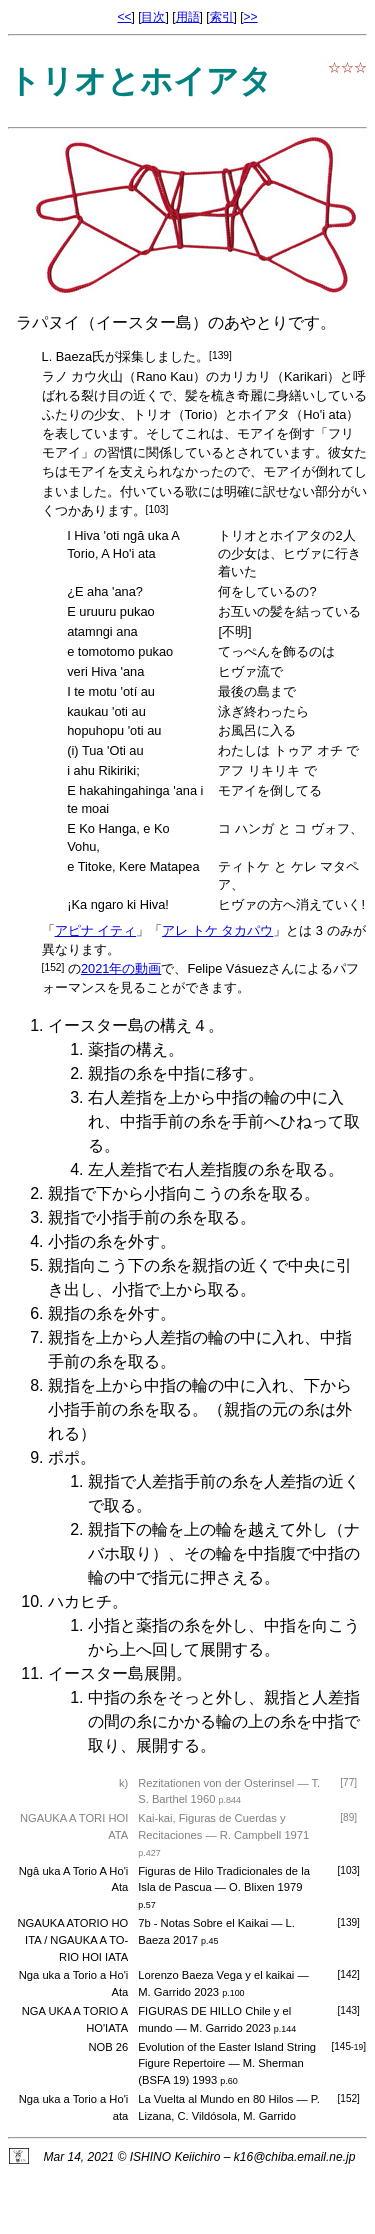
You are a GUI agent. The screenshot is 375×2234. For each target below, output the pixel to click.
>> (251, 17)
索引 (222, 17)
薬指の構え (128, 1049)
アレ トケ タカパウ (217, 930)
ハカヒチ (80, 1601)
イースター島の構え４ (128, 1025)
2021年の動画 (121, 968)
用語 (188, 17)
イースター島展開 (112, 1673)
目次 (153, 17)
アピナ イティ (96, 930)
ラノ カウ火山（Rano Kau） (124, 376)
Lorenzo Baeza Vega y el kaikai (216, 1975)
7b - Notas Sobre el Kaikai (203, 1923)
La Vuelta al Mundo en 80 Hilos (215, 2099)
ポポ (64, 1457)
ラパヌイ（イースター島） (112, 322)
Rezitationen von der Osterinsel (216, 1783)
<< (124, 17)
